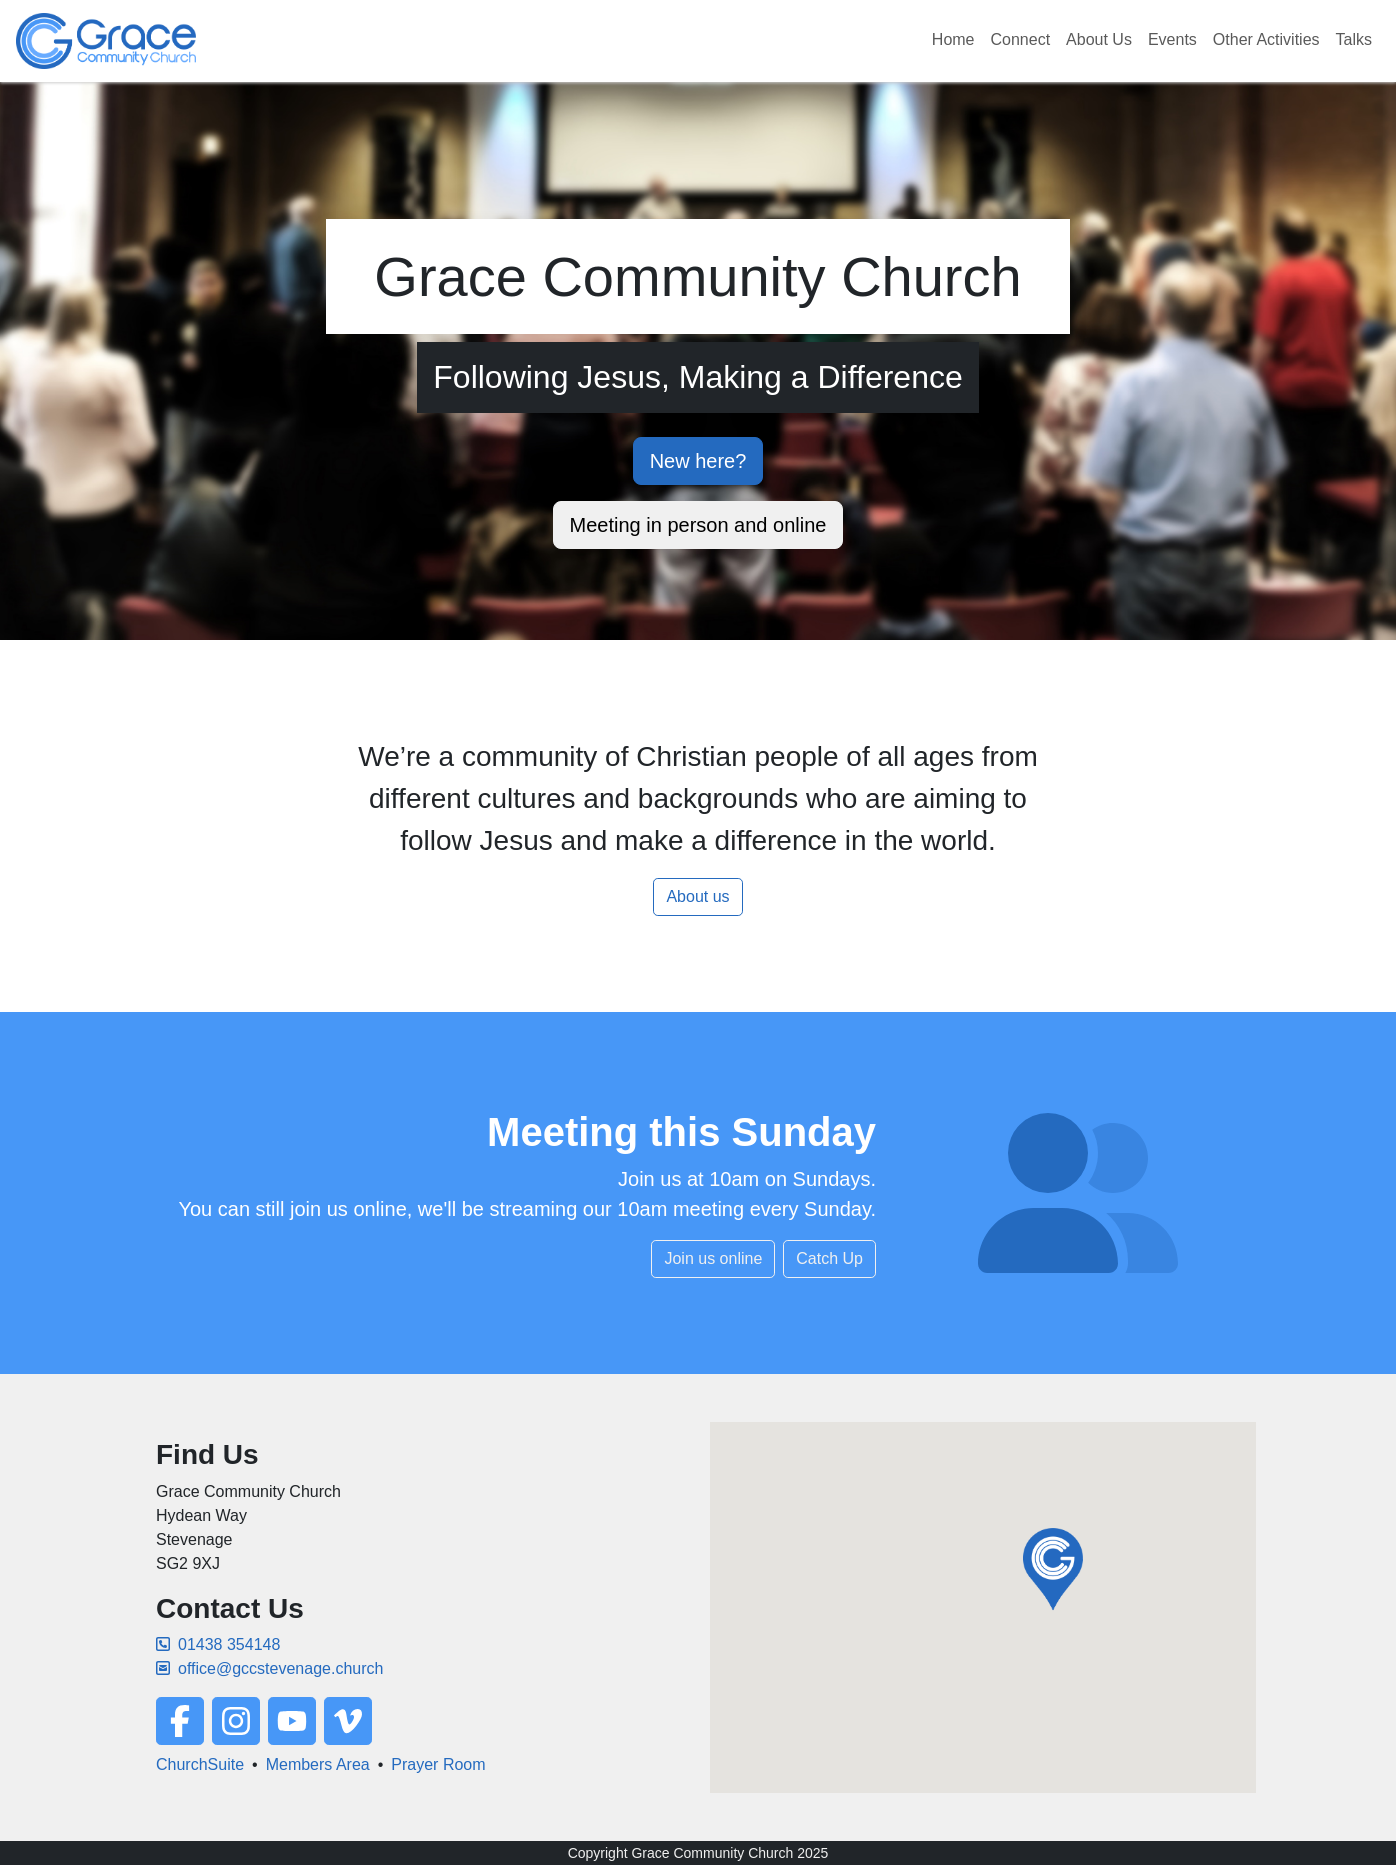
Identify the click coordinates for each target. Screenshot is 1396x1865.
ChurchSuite (200, 1764)
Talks (1354, 39)
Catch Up (829, 1258)
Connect (1021, 39)
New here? (698, 461)
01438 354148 (218, 1644)
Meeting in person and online (698, 525)
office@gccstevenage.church (269, 1668)
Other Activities (1266, 39)
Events (1172, 39)
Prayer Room (438, 1764)
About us (697, 896)
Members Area (318, 1764)
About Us (1099, 39)
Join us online (713, 1258)
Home (953, 39)
